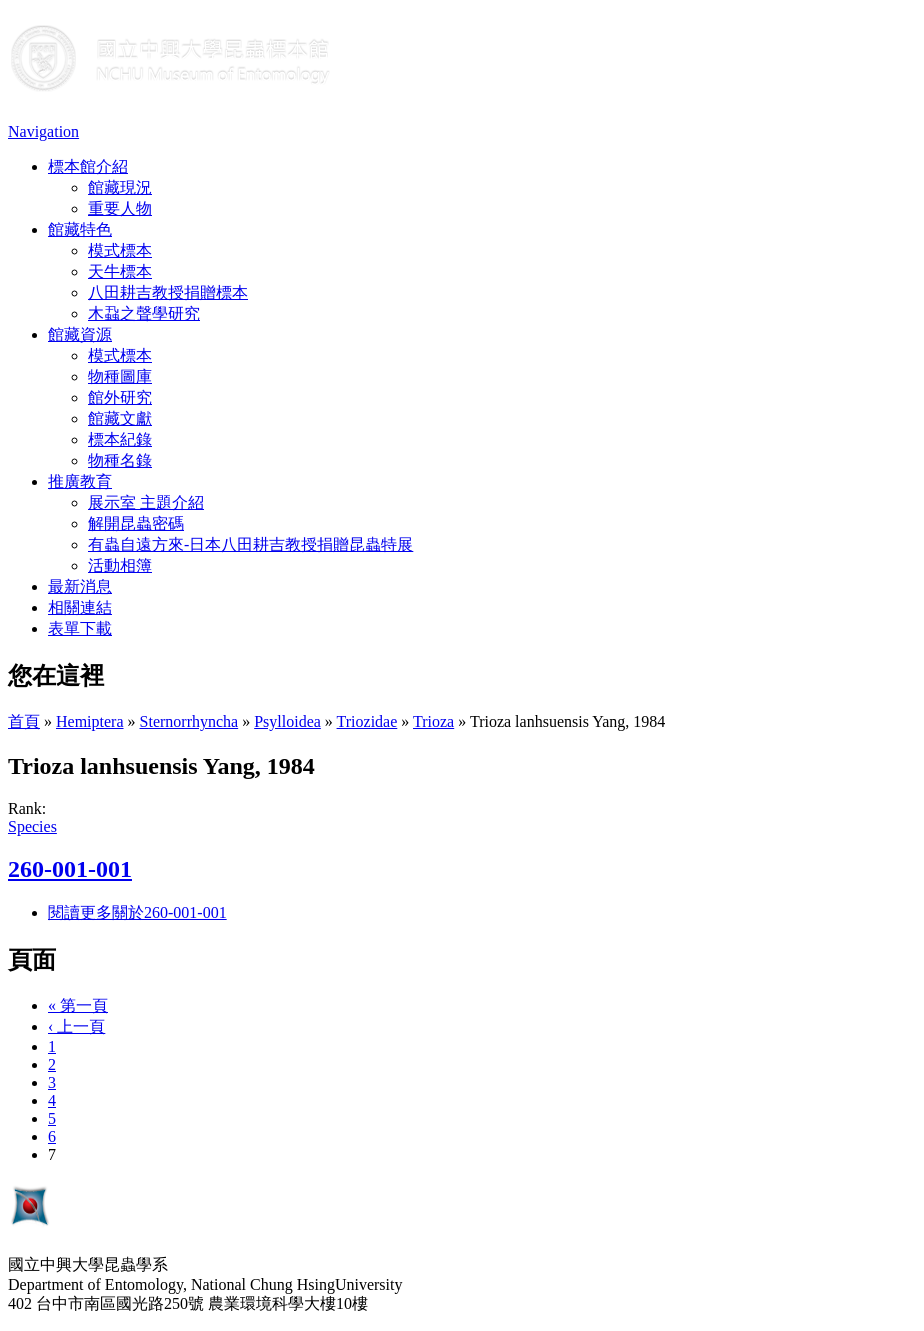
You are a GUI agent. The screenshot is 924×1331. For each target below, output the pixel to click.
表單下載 (80, 628)
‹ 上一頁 (76, 1026)
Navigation (43, 131)
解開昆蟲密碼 (136, 523)
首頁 (24, 721)
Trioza (433, 721)
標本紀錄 (120, 439)
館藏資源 (80, 334)
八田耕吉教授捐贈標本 (168, 292)
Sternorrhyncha (189, 721)
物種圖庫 (120, 376)
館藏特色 (80, 229)
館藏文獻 (120, 418)
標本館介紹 (88, 166)
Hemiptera (90, 721)
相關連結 (80, 607)
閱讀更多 (137, 912)
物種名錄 (120, 460)
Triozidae (367, 721)
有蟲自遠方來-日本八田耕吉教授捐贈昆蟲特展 (250, 544)
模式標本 (120, 250)
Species (32, 826)
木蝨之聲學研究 (144, 313)
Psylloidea (287, 721)
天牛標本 (120, 271)
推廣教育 (80, 481)
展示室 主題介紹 (146, 502)
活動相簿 (120, 565)
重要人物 (120, 208)
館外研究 (120, 397)
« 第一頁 (78, 1005)
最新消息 (80, 586)
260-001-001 (70, 869)
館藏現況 (120, 187)
